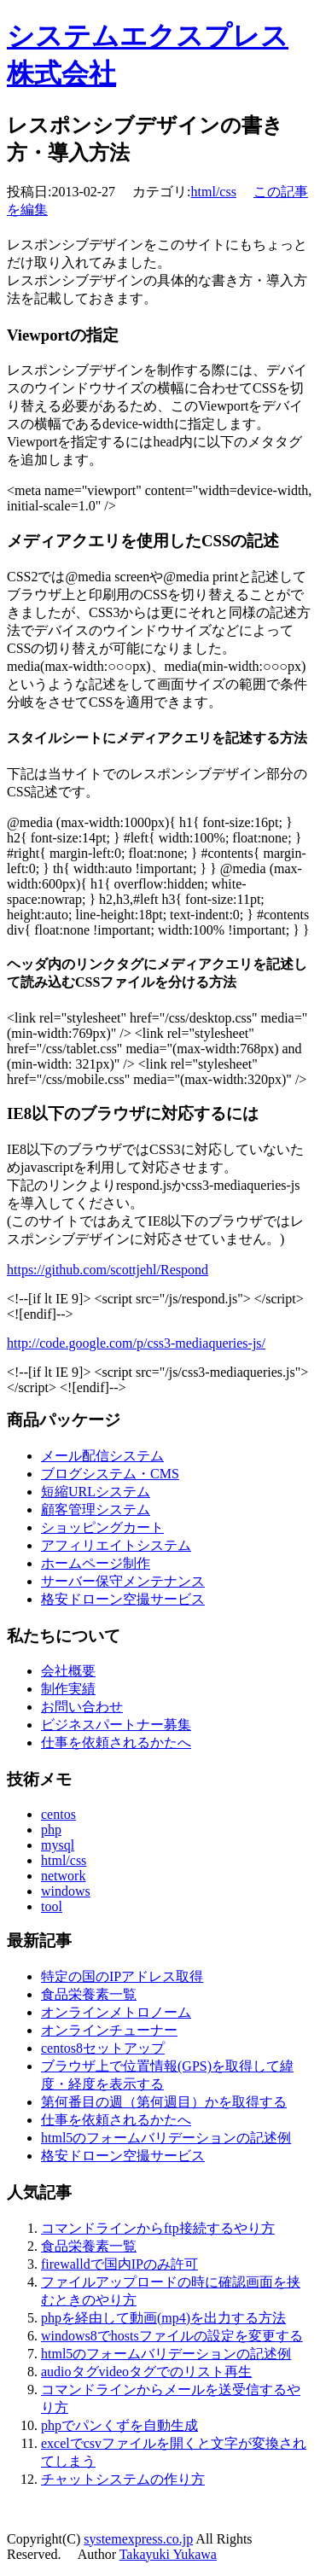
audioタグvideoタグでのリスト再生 (146, 2371)
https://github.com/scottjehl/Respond (107, 1269)
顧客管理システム (95, 1509)
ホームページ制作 (95, 1563)
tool (51, 1906)
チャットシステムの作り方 (123, 2479)
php (51, 1829)
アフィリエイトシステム (116, 1545)
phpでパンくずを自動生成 (119, 2425)
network (63, 1875)
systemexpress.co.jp (138, 2539)
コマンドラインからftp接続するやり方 (158, 2228)
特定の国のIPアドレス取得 (122, 1976)
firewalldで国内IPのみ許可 (119, 2264)
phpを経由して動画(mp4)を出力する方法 (163, 2318)
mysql (57, 1845)
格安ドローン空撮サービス (123, 1599)
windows (65, 1891)
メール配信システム (102, 1455)
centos (58, 1814)
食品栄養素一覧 (89, 1994)
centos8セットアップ (103, 2048)
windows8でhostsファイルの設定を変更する (172, 2335)
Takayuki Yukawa (168, 2554)
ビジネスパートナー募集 (116, 1724)
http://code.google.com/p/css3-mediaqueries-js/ (136, 1343)
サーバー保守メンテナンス (123, 1581)
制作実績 (68, 1688)
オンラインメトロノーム (116, 2012)
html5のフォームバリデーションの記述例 (166, 2137)
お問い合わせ (82, 1706)
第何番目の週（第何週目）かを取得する (164, 2102)
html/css (213, 191)
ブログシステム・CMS (110, 1473)
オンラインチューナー (109, 2030)
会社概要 (68, 1671)
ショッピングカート (102, 1527)
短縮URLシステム (95, 1491)
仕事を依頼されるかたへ (116, 1742)
